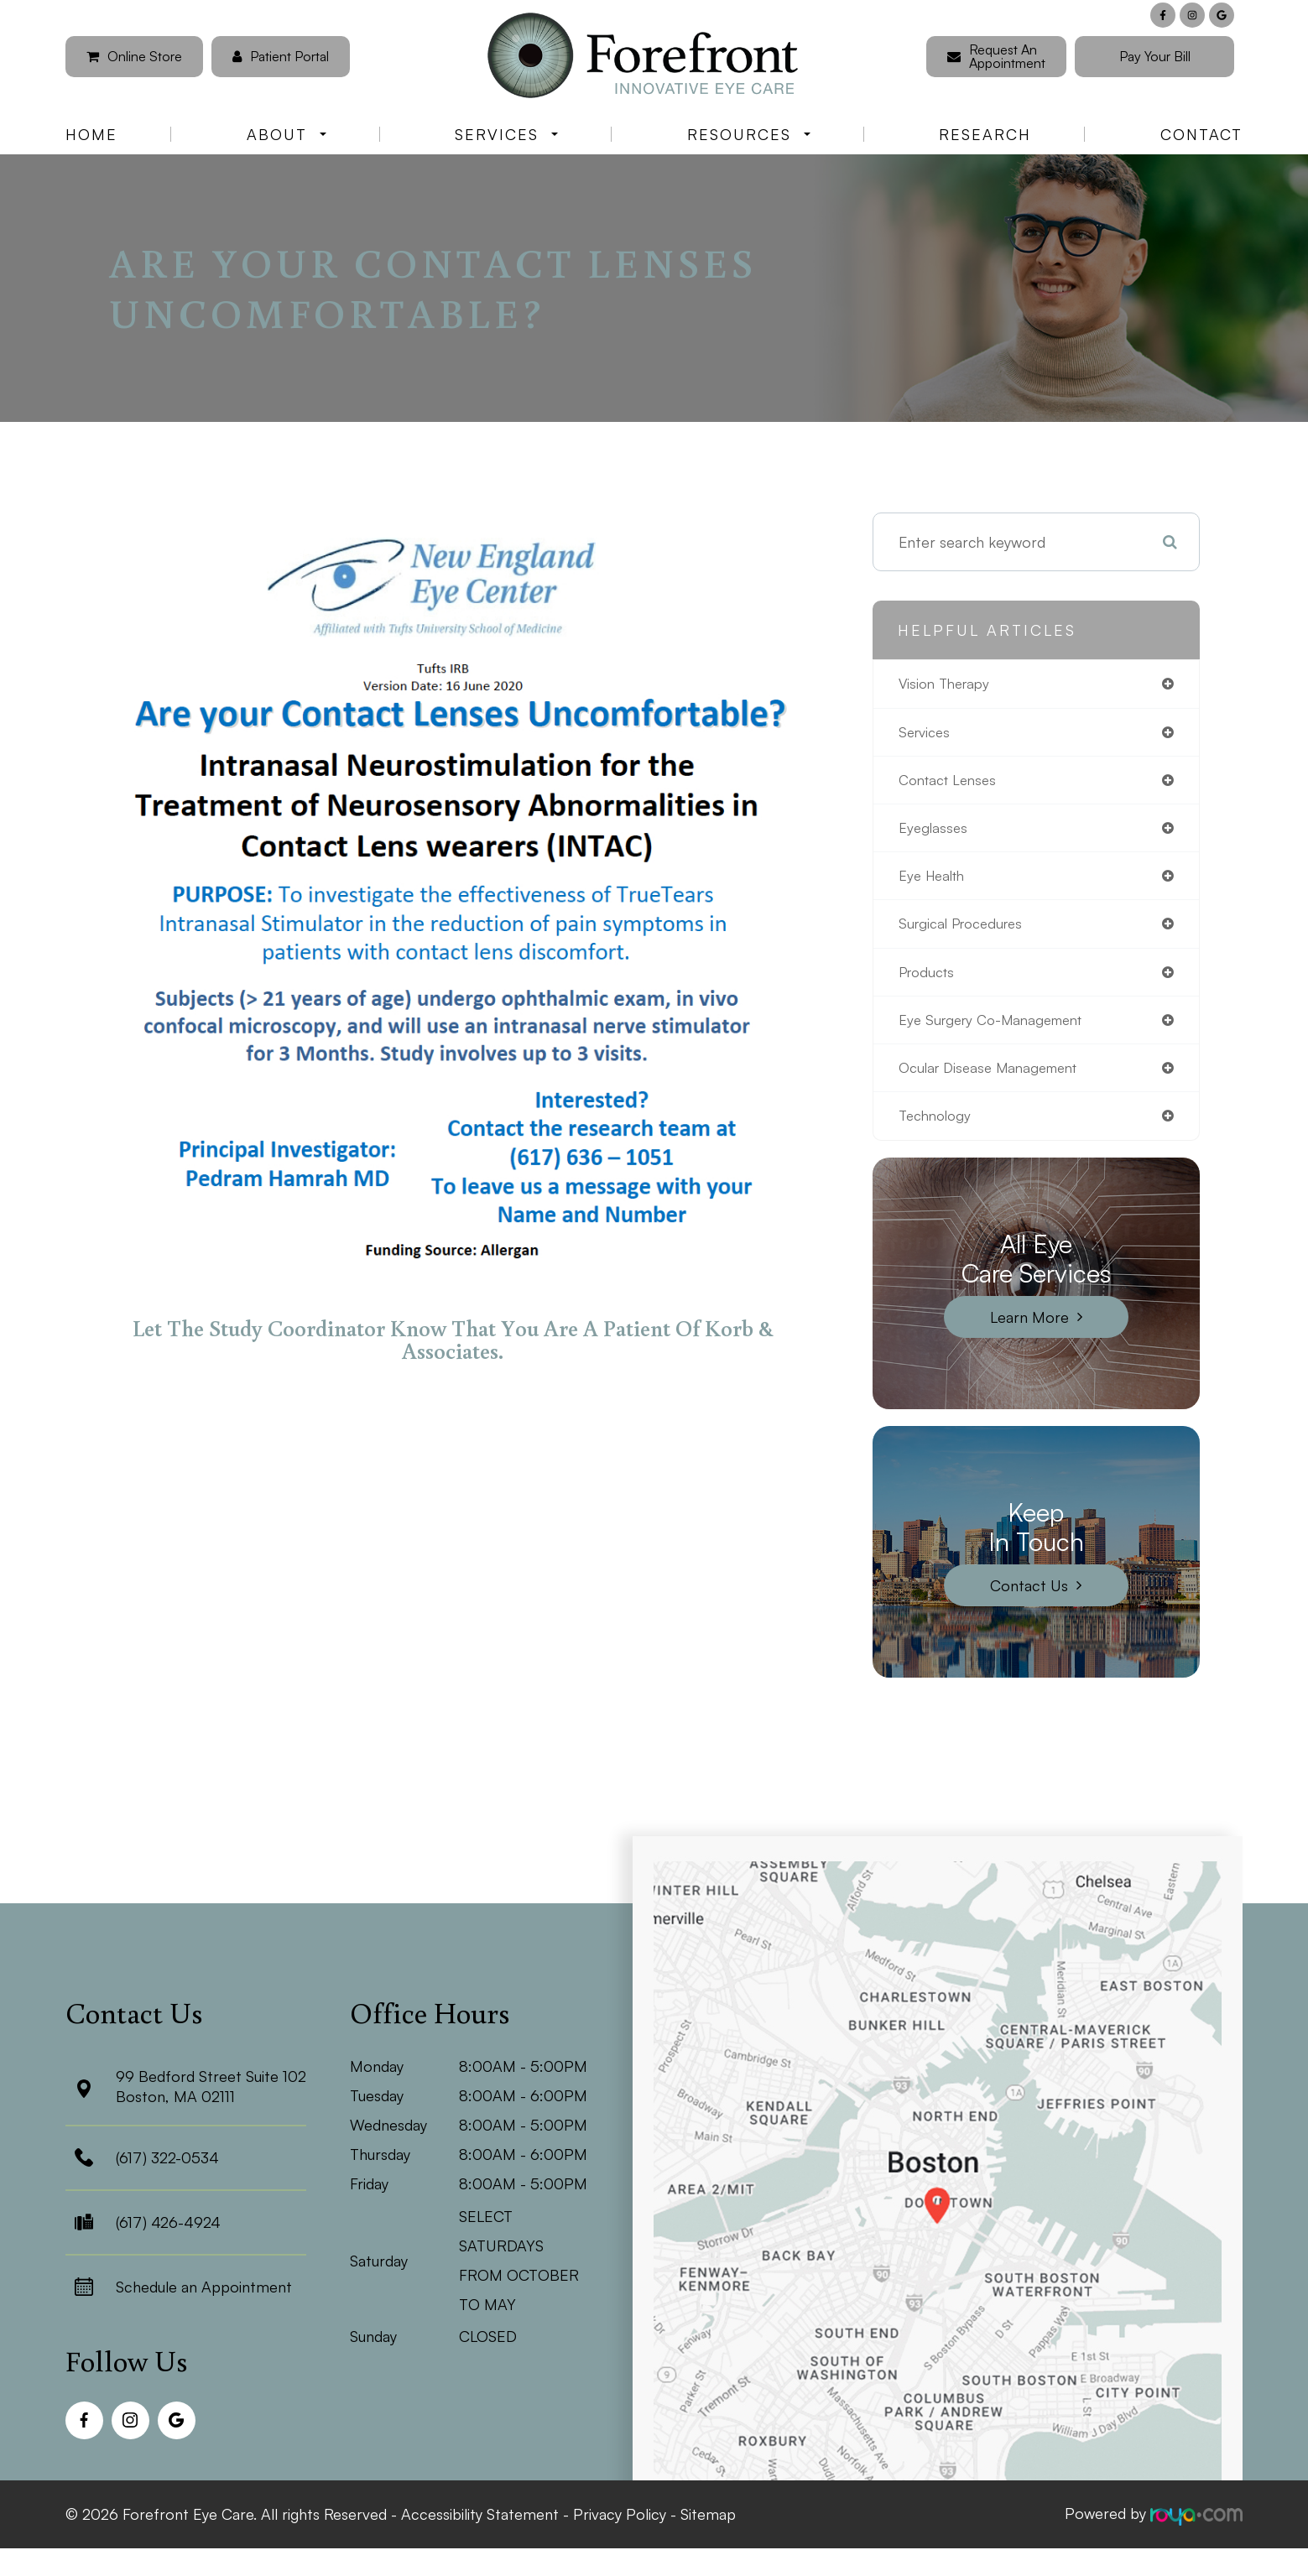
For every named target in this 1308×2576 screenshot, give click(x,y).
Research (985, 134)
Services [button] (506, 134)
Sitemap (708, 2527)
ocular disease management (995, 1080)
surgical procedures (966, 932)
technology (938, 1130)
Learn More (1029, 1331)
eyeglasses (935, 833)
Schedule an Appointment (204, 2301)
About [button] (286, 134)
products (930, 981)
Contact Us (1029, 1599)
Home (91, 134)
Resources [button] (748, 134)
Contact (1201, 134)
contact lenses (952, 783)
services (927, 734)
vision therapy (948, 684)
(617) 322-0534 (167, 2172)
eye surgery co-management (998, 1031)
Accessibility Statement (480, 2527)
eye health (935, 882)
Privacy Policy (619, 2527)
